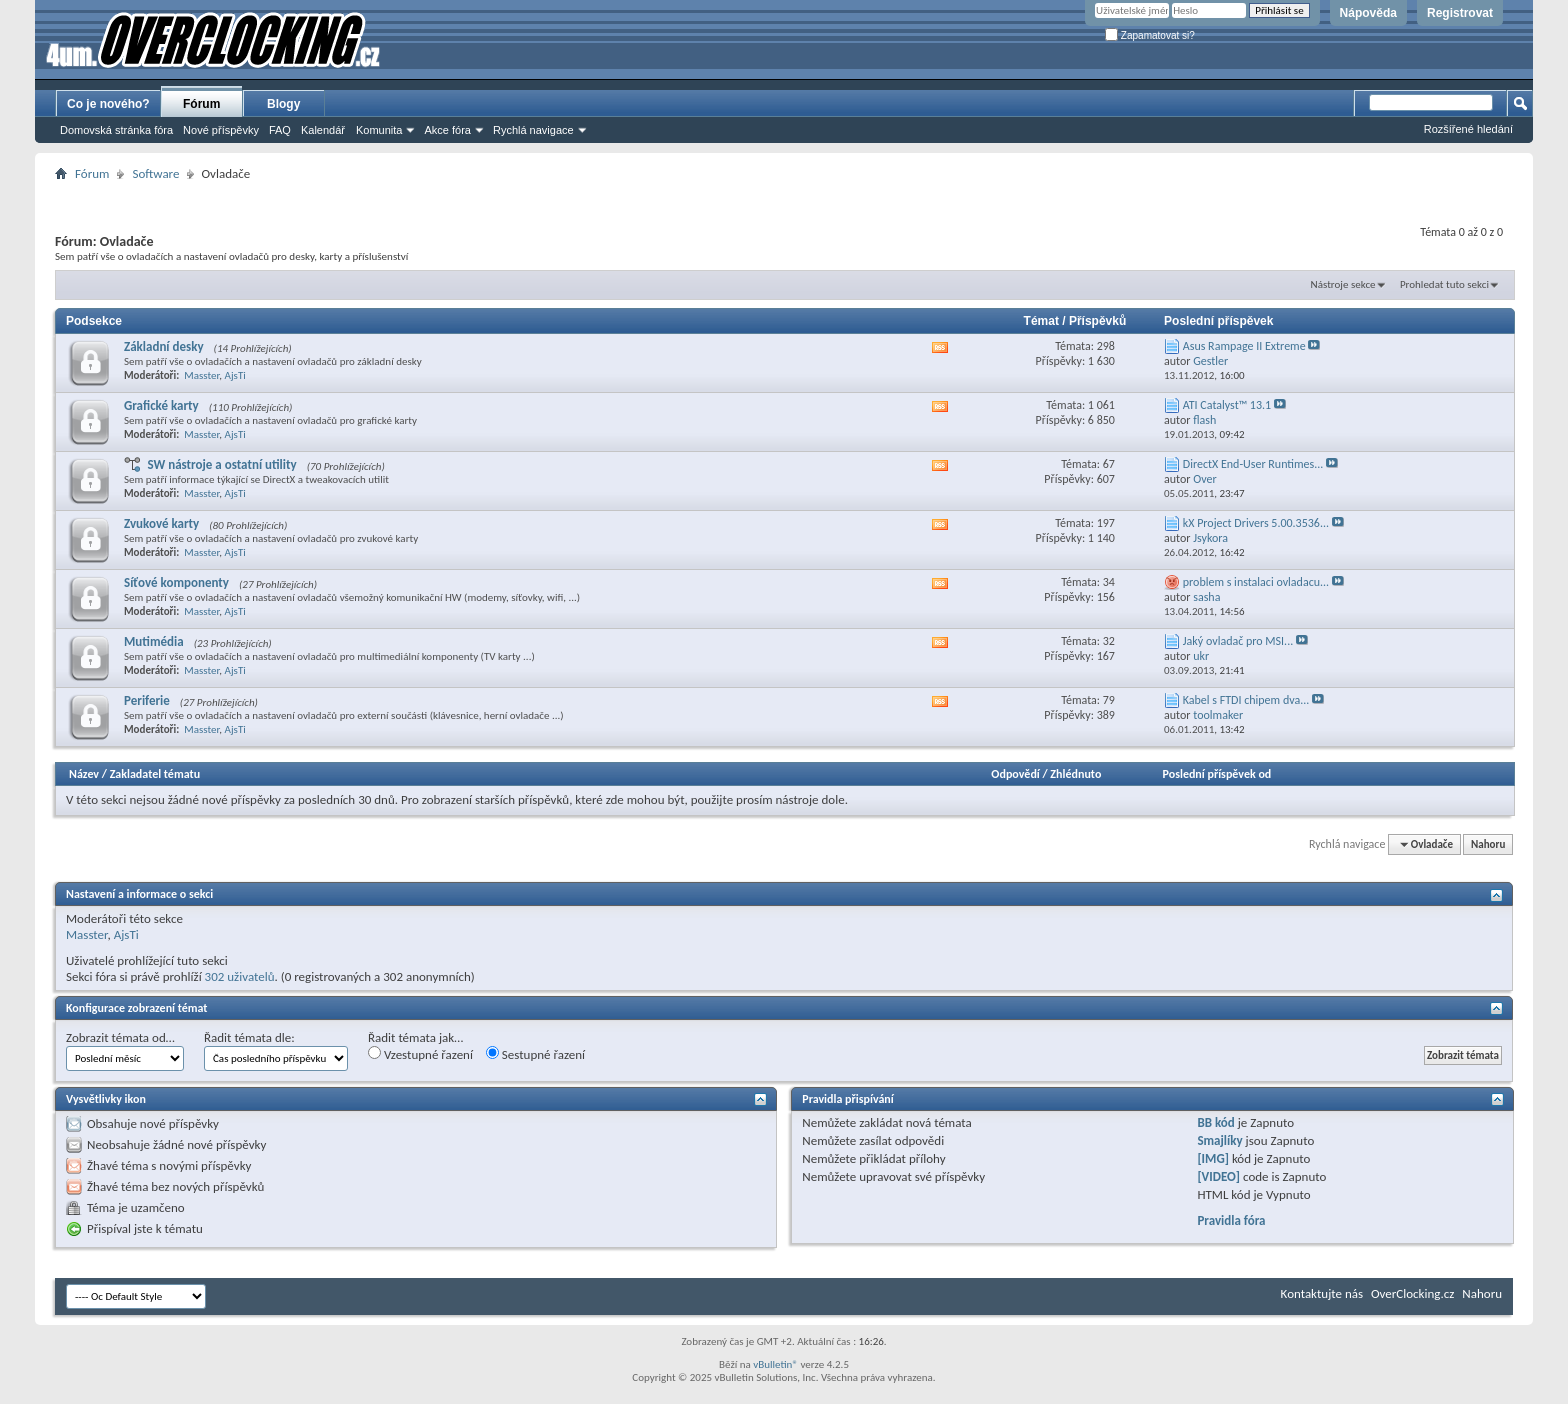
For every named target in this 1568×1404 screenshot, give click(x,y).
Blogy (283, 104)
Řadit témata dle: (249, 1037)
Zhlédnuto (1075, 774)
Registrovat (1460, 13)
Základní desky (164, 346)
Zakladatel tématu (155, 774)
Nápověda (1368, 13)
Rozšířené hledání (1468, 129)
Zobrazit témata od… (120, 1037)
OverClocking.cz (1412, 1293)
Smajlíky (1219, 1140)
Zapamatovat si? (1150, 35)
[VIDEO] (1218, 1176)
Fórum (201, 104)
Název (84, 774)
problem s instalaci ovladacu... (1256, 582)
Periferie (147, 700)
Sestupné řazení (535, 1054)
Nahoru (1488, 844)
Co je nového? (108, 104)
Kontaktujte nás (1322, 1293)
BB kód (1215, 1122)
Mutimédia (154, 641)
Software (155, 173)
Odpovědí (1015, 774)
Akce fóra (447, 130)
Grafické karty (161, 405)
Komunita (379, 130)
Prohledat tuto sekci (1444, 284)
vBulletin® (775, 1364)
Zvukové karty (161, 523)
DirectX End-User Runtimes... (1253, 464)
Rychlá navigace (533, 130)
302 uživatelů (240, 976)
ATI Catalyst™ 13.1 (1227, 405)
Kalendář (323, 130)
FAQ (280, 130)
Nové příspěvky (221, 130)
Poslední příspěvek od (1217, 774)
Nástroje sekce (1343, 284)
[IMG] (1213, 1158)
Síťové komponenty (176, 582)
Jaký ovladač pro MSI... (1238, 641)
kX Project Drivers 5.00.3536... (1256, 523)
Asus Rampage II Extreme (1244, 346)
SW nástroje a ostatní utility (221, 464)
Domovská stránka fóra (116, 130)
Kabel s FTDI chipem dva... (1246, 700)
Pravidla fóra (1231, 1220)
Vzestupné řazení (420, 1054)
